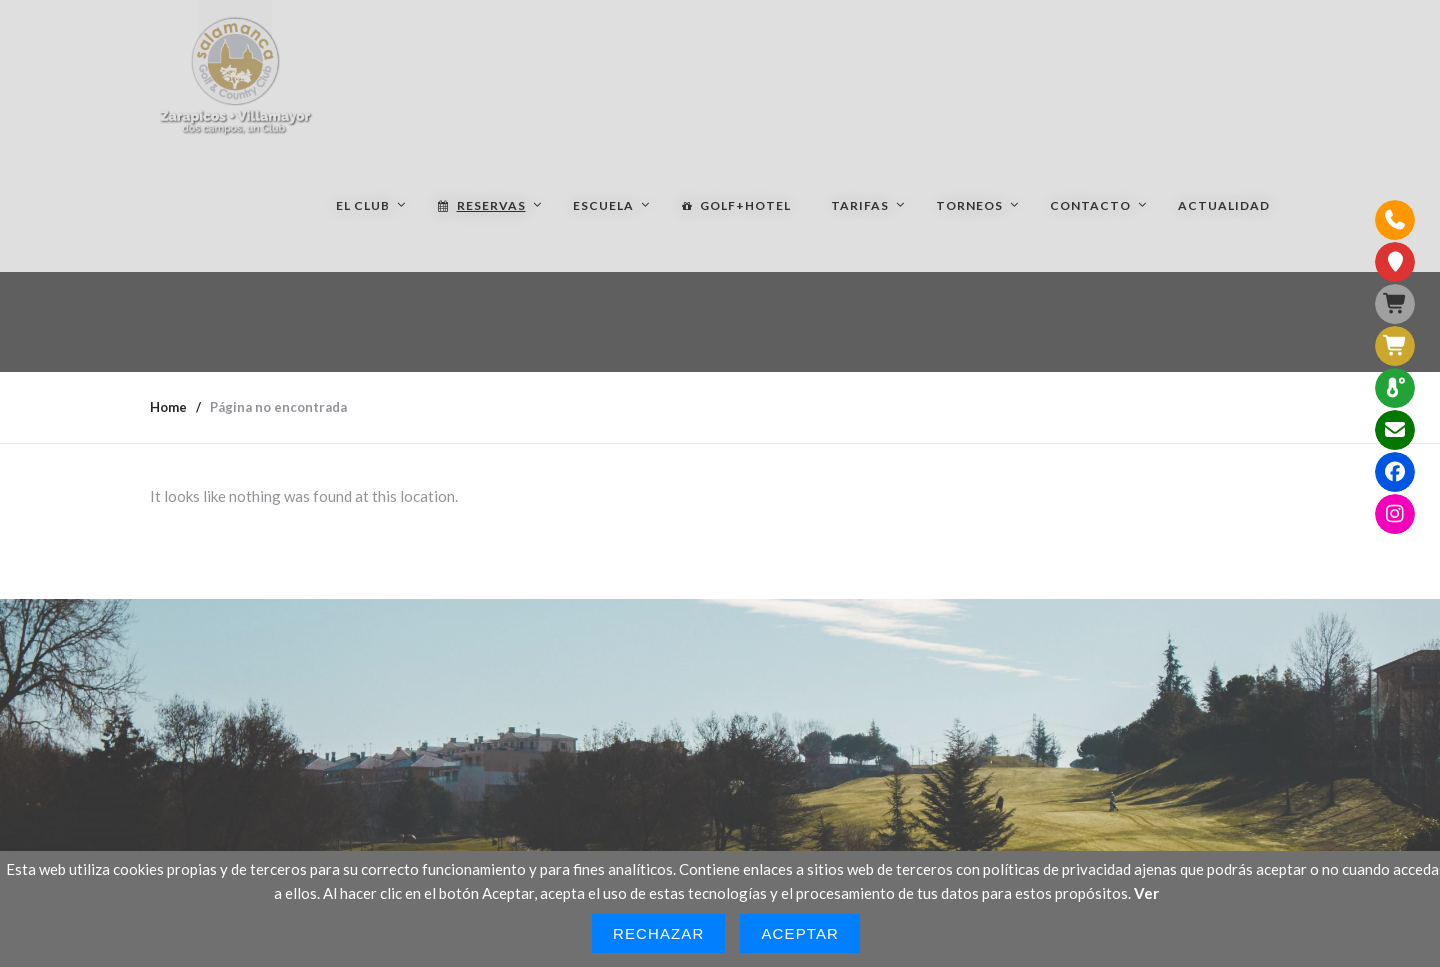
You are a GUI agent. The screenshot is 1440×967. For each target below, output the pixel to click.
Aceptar (800, 933)
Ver (1146, 893)
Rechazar (659, 933)
